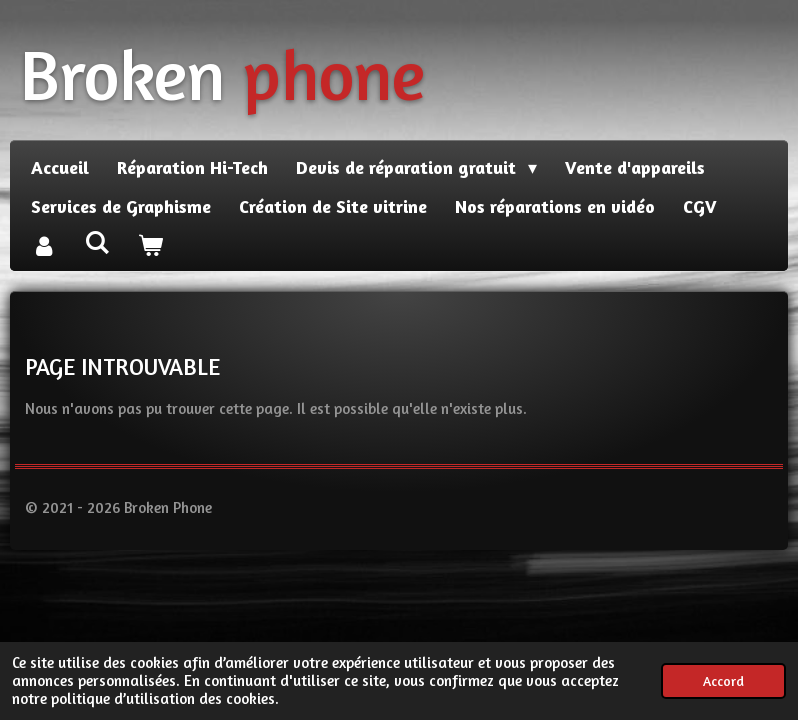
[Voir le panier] (149, 245)
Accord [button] (723, 681)
